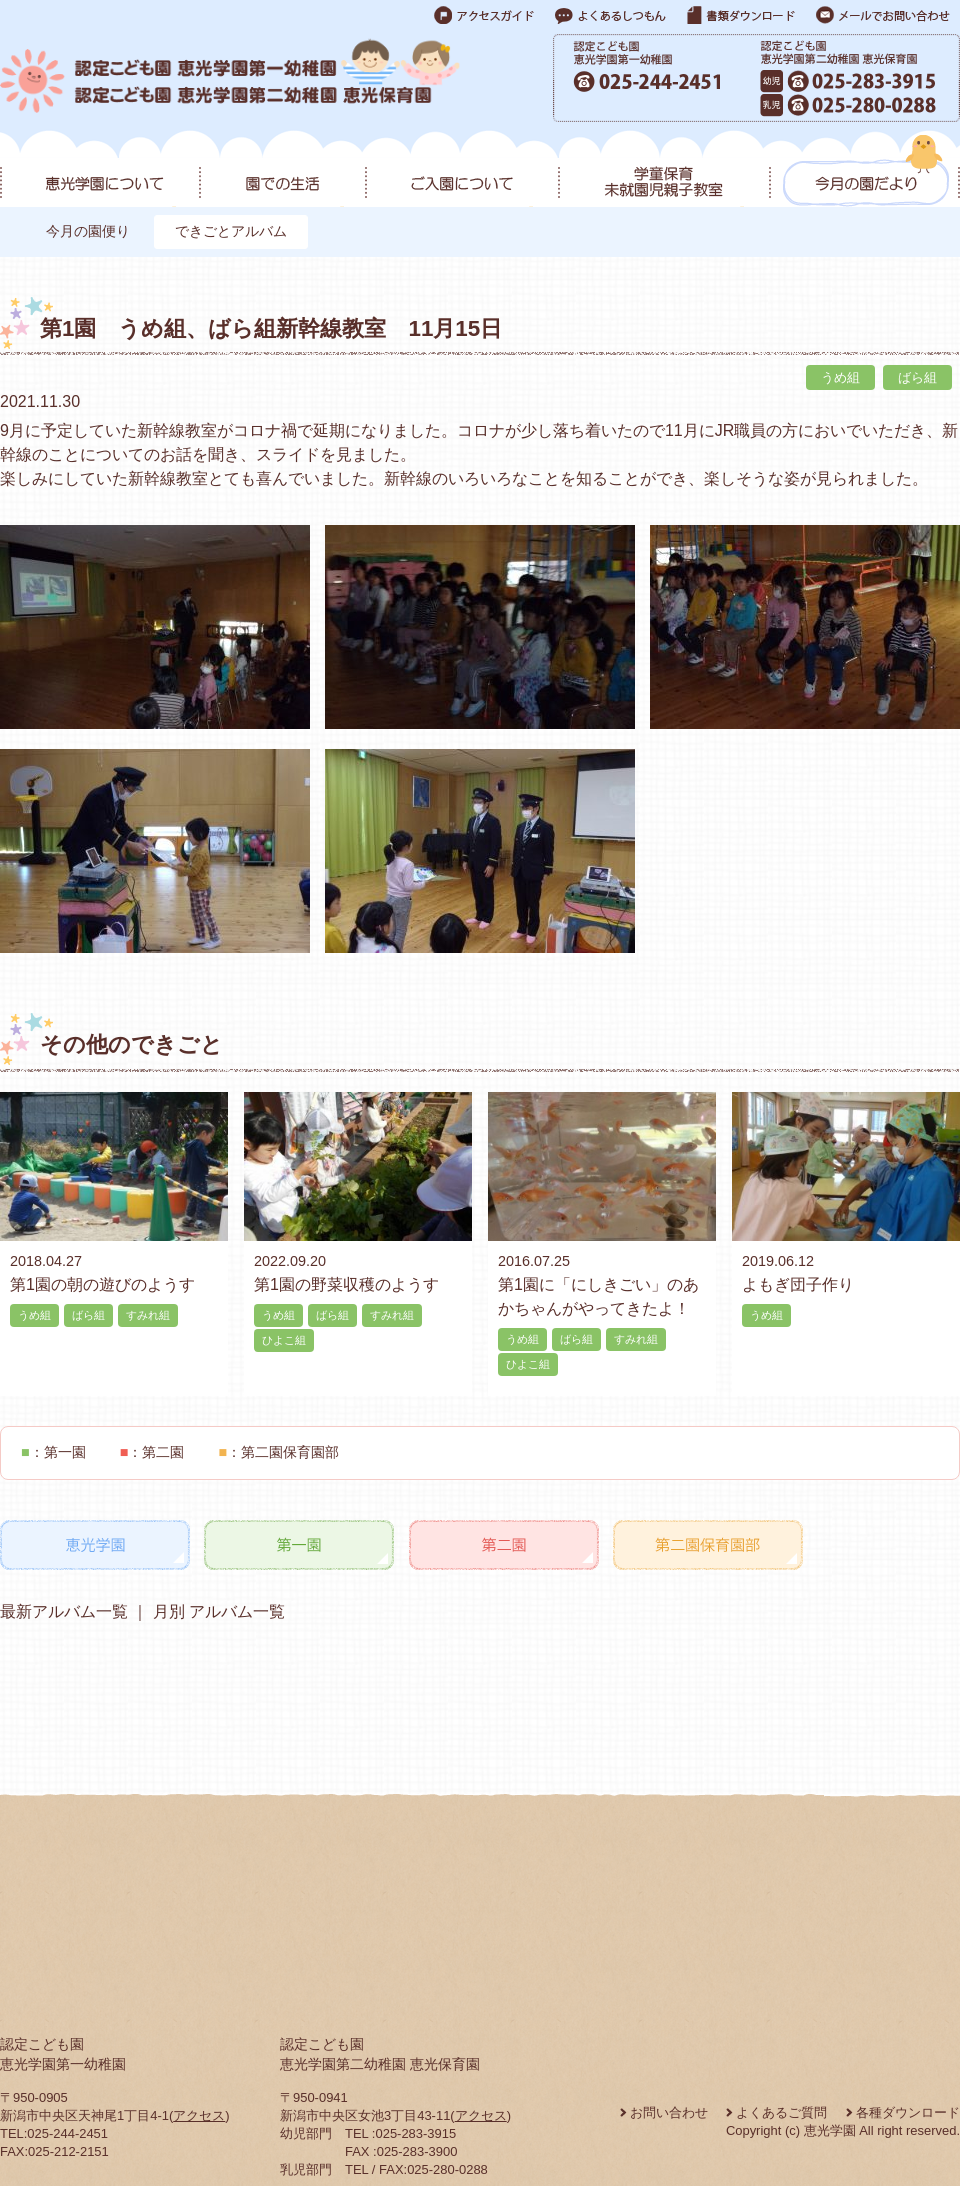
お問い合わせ (669, 2112)
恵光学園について (99, 171)
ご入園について (461, 171)
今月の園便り (88, 231)
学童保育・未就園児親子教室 (663, 171)
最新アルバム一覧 (64, 1611)
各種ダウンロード (908, 2112)
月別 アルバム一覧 (216, 1611)
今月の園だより (864, 171)
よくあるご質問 (781, 2112)
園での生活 (282, 171)
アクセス (199, 2115)
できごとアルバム (231, 231)
